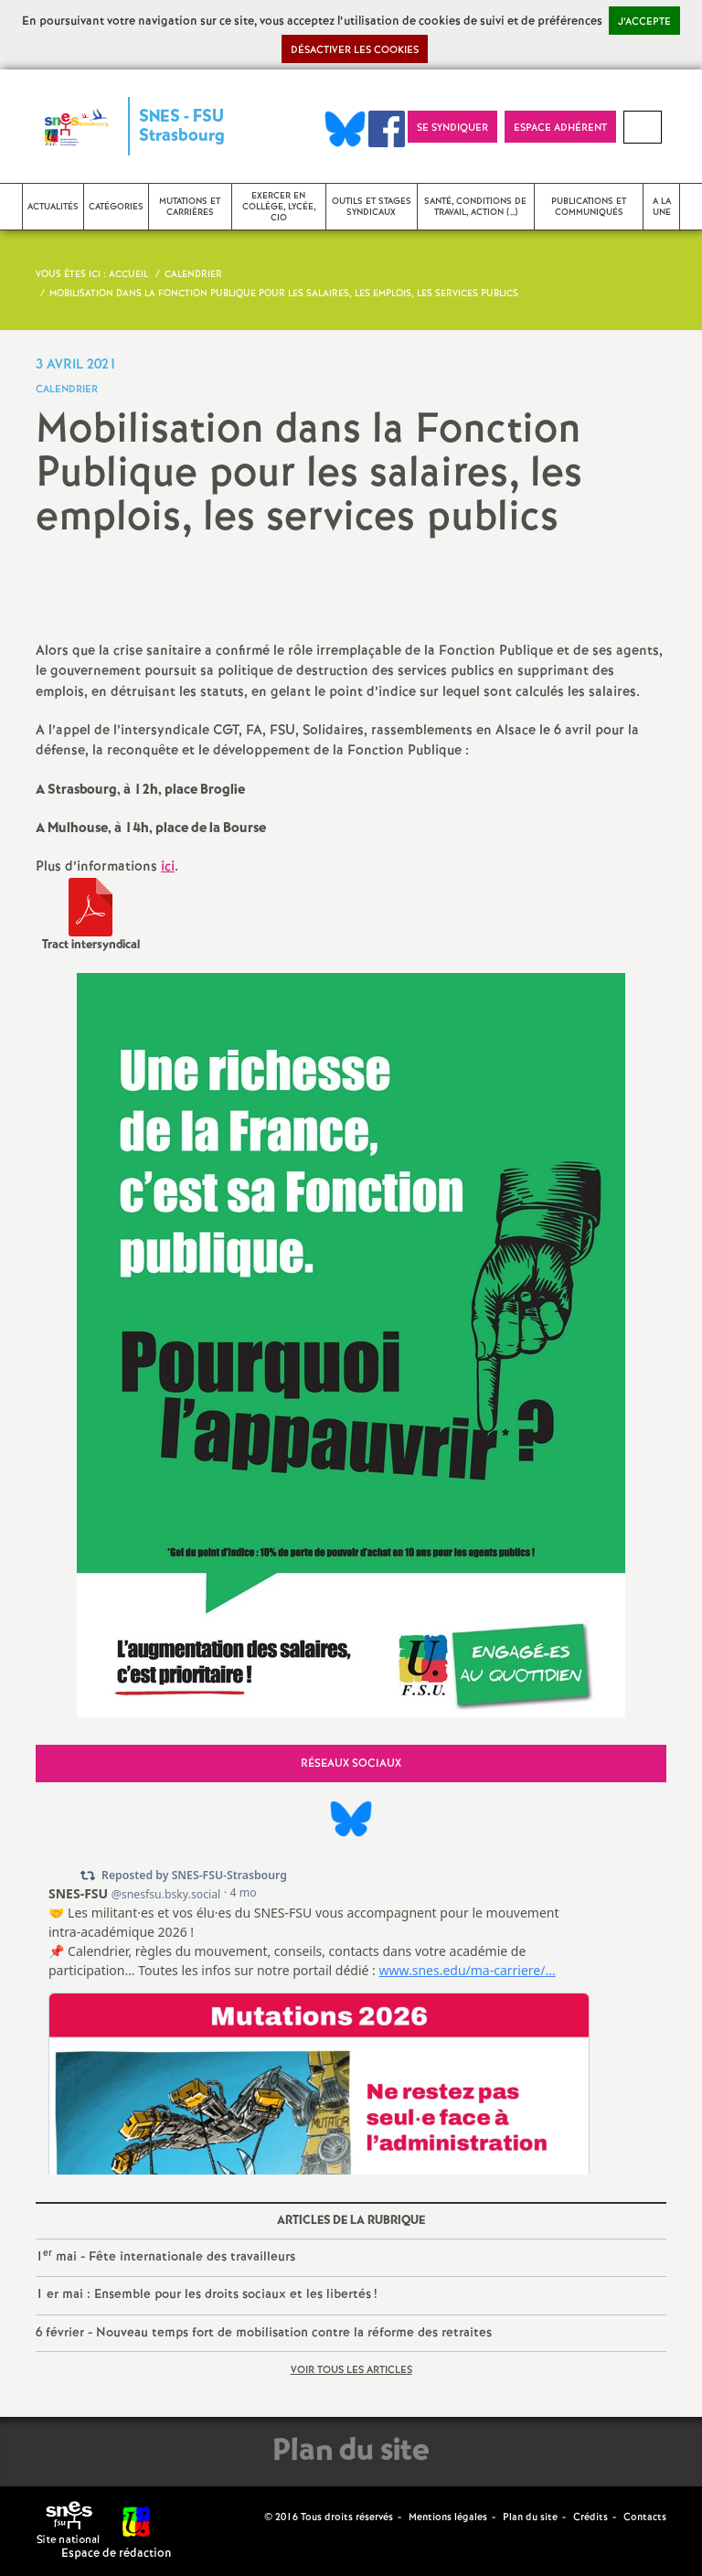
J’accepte (644, 22)
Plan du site (530, 2517)
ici (168, 867)
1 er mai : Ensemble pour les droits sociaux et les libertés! (206, 2294)
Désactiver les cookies (355, 50)
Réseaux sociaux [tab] (351, 1763)
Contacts (644, 2517)
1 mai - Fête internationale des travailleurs (165, 2256)
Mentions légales (448, 2517)
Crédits (590, 2517)
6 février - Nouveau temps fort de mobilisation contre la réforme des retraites (264, 2333)
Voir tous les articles (351, 2370)
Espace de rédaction (116, 2553)
